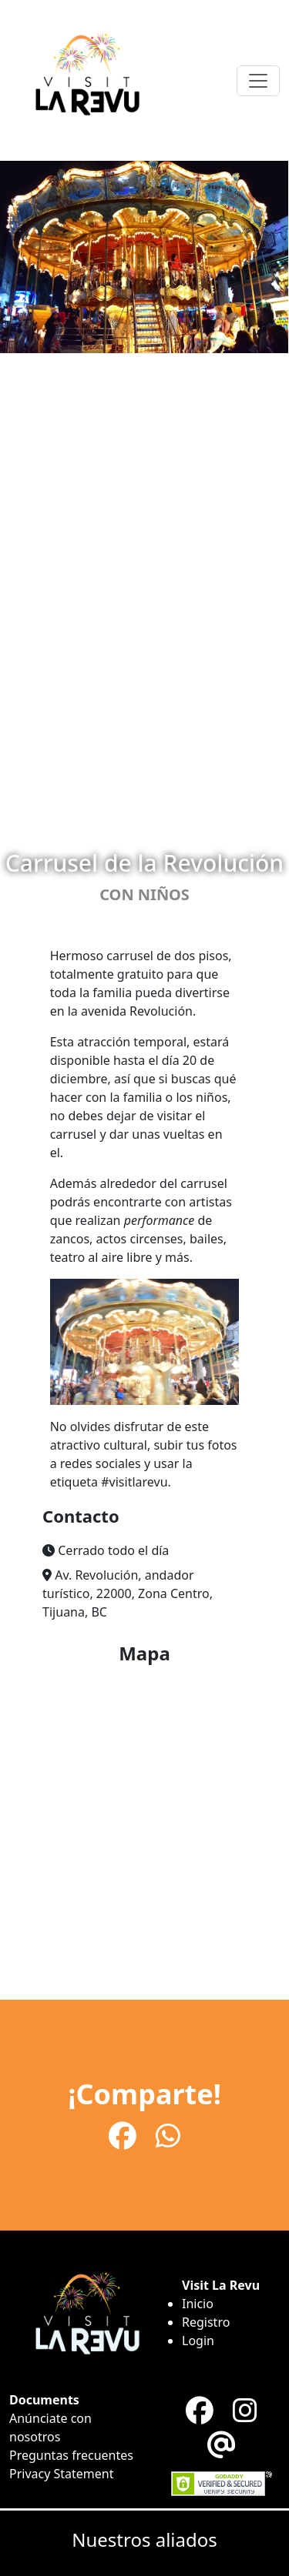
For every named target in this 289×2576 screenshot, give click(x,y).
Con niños (144, 894)
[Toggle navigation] (258, 80)
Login (198, 2340)
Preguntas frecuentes (71, 2455)
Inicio (197, 2303)
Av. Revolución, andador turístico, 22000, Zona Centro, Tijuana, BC (127, 1593)
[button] (144, 1550)
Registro (206, 2322)
